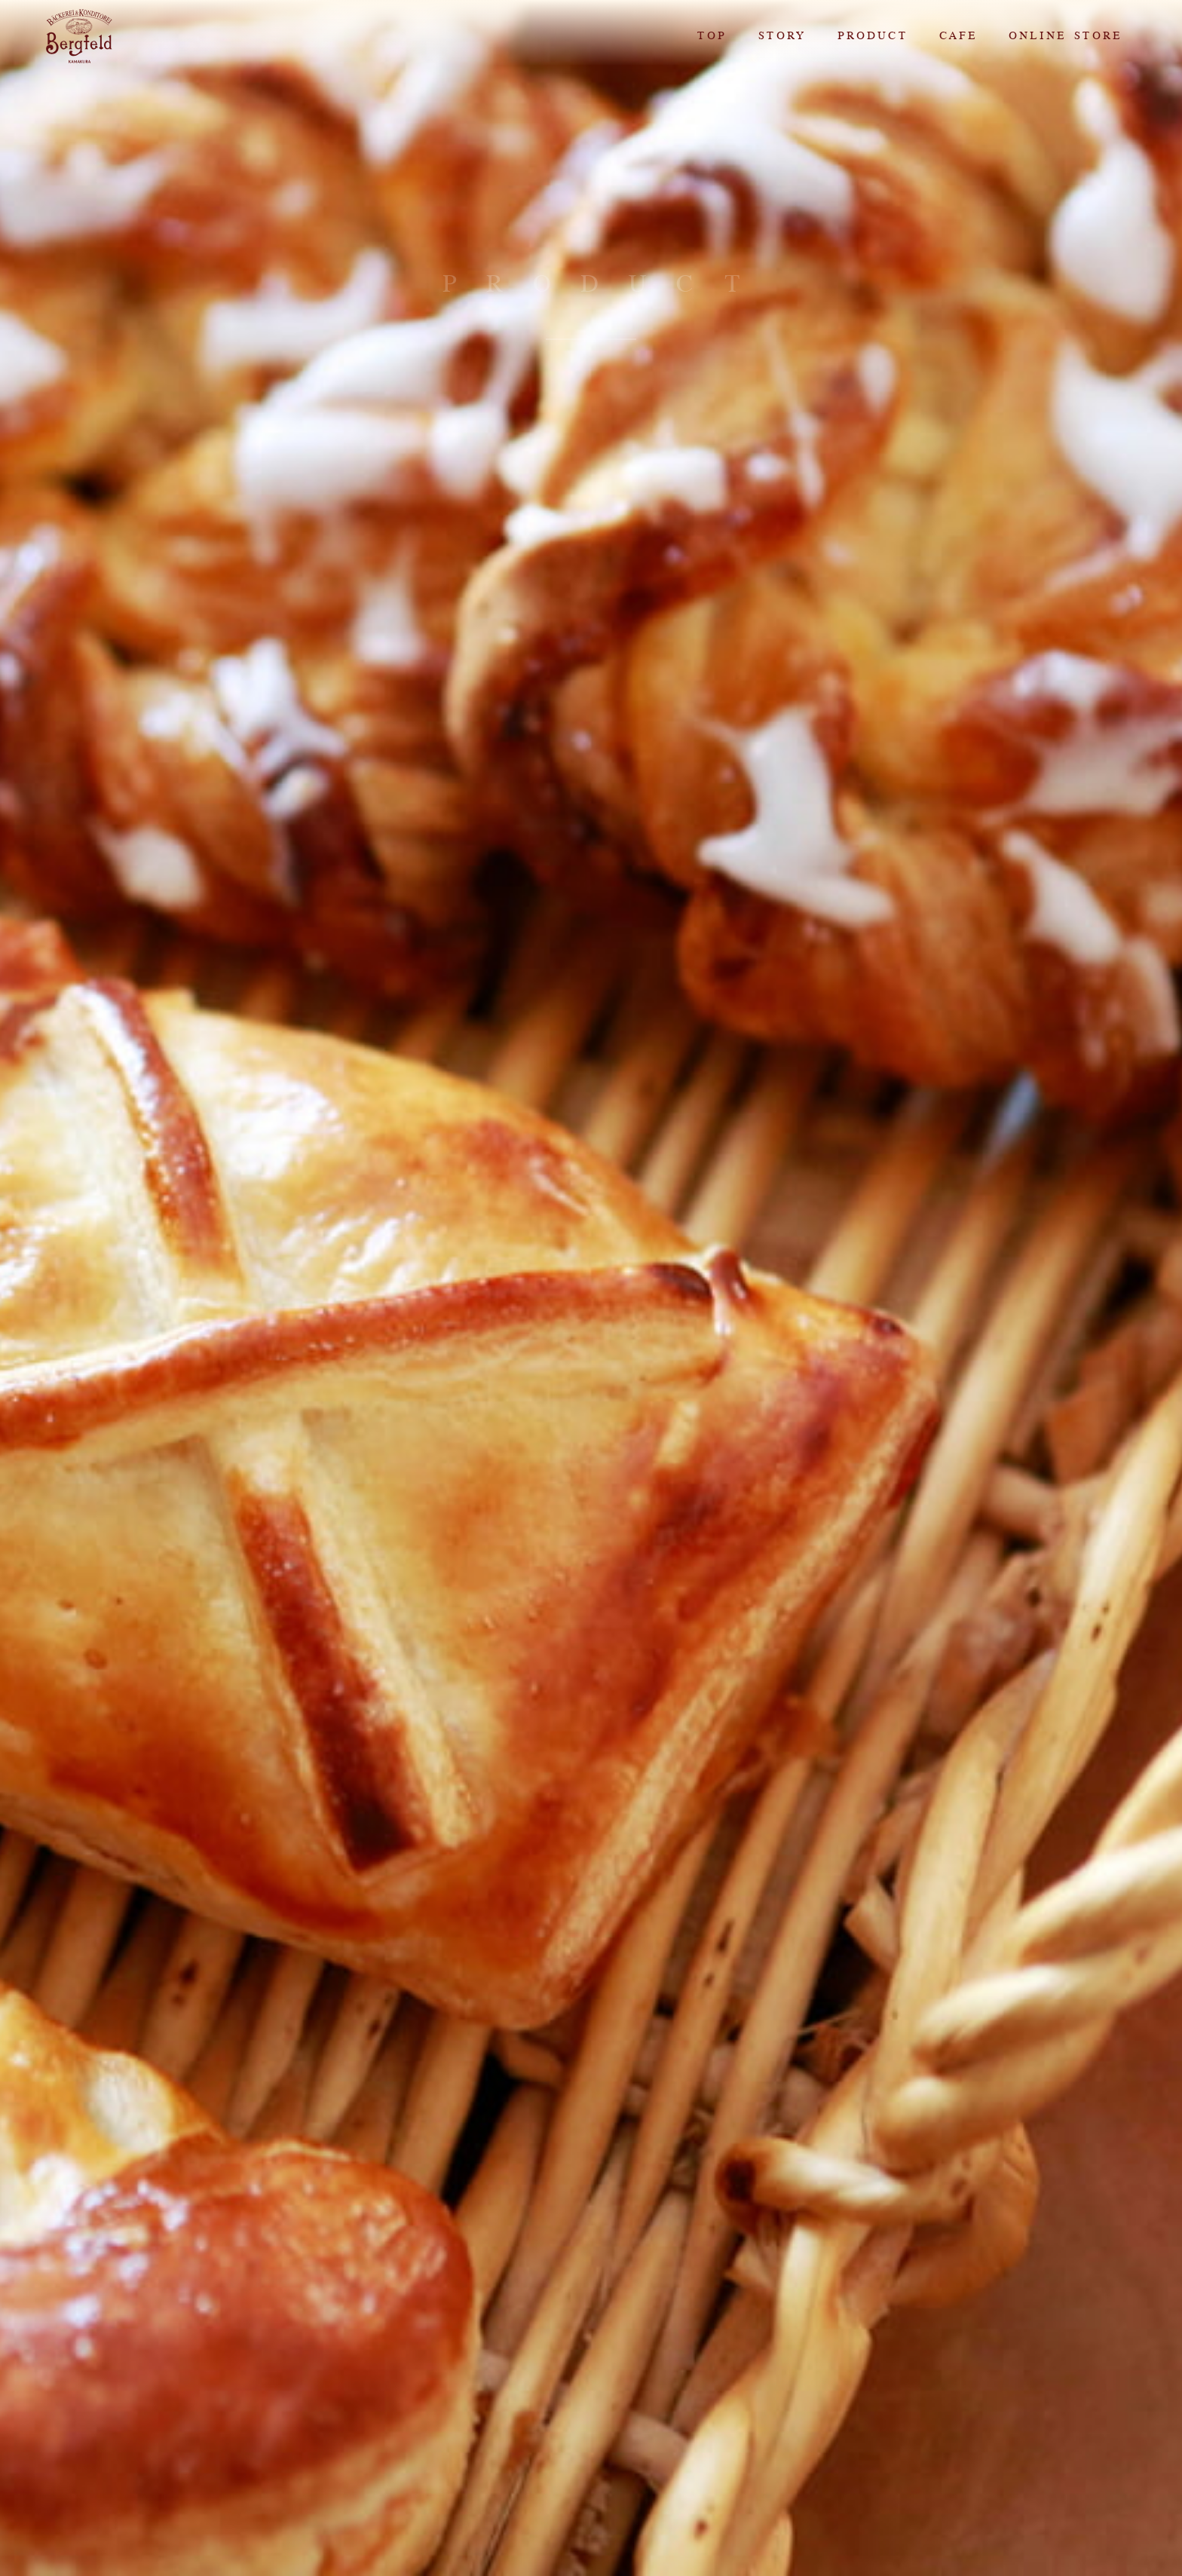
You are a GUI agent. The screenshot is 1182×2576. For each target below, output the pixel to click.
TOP (711, 35)
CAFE (957, 35)
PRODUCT (872, 35)
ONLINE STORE (1064, 35)
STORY (781, 35)
